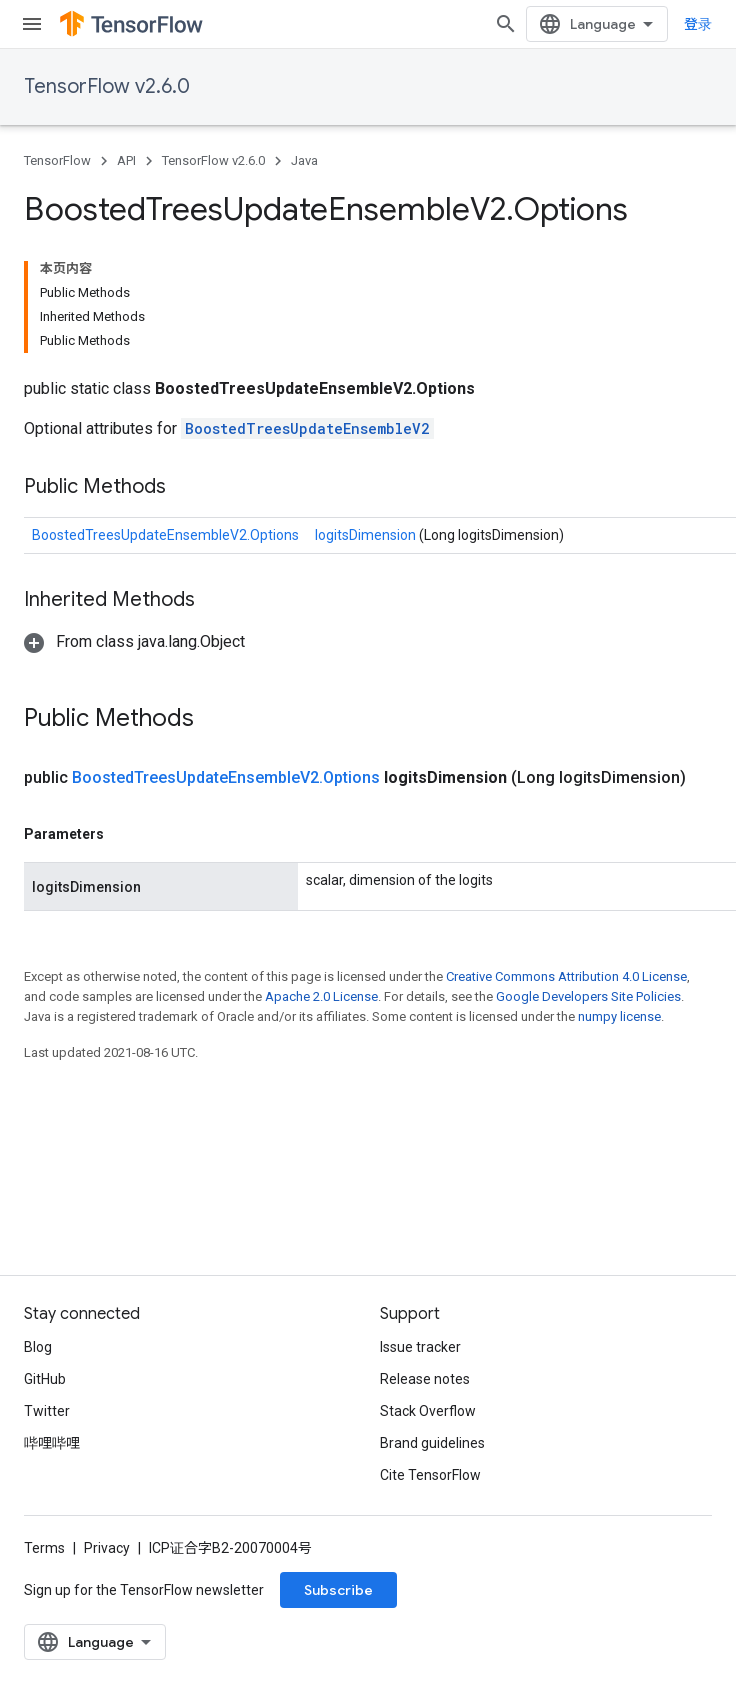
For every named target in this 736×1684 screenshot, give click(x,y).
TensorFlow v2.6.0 (107, 86)
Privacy (107, 1548)
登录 (698, 24)
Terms (44, 1548)
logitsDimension (367, 535)
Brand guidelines (432, 1443)
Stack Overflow (428, 1411)
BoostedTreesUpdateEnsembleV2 (307, 428)
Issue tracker (420, 1347)
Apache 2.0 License (321, 996)
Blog (38, 1347)
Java (304, 160)
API (126, 160)
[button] (134, 641)
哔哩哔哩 (52, 1443)
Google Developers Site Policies (588, 996)
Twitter (47, 1411)
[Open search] (506, 24)
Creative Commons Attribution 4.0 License (566, 976)
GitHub (45, 1379)
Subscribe (338, 1590)
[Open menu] (32, 24)
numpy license (619, 1016)
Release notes (425, 1379)
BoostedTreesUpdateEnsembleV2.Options (165, 535)
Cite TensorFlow (430, 1475)
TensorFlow (57, 160)
